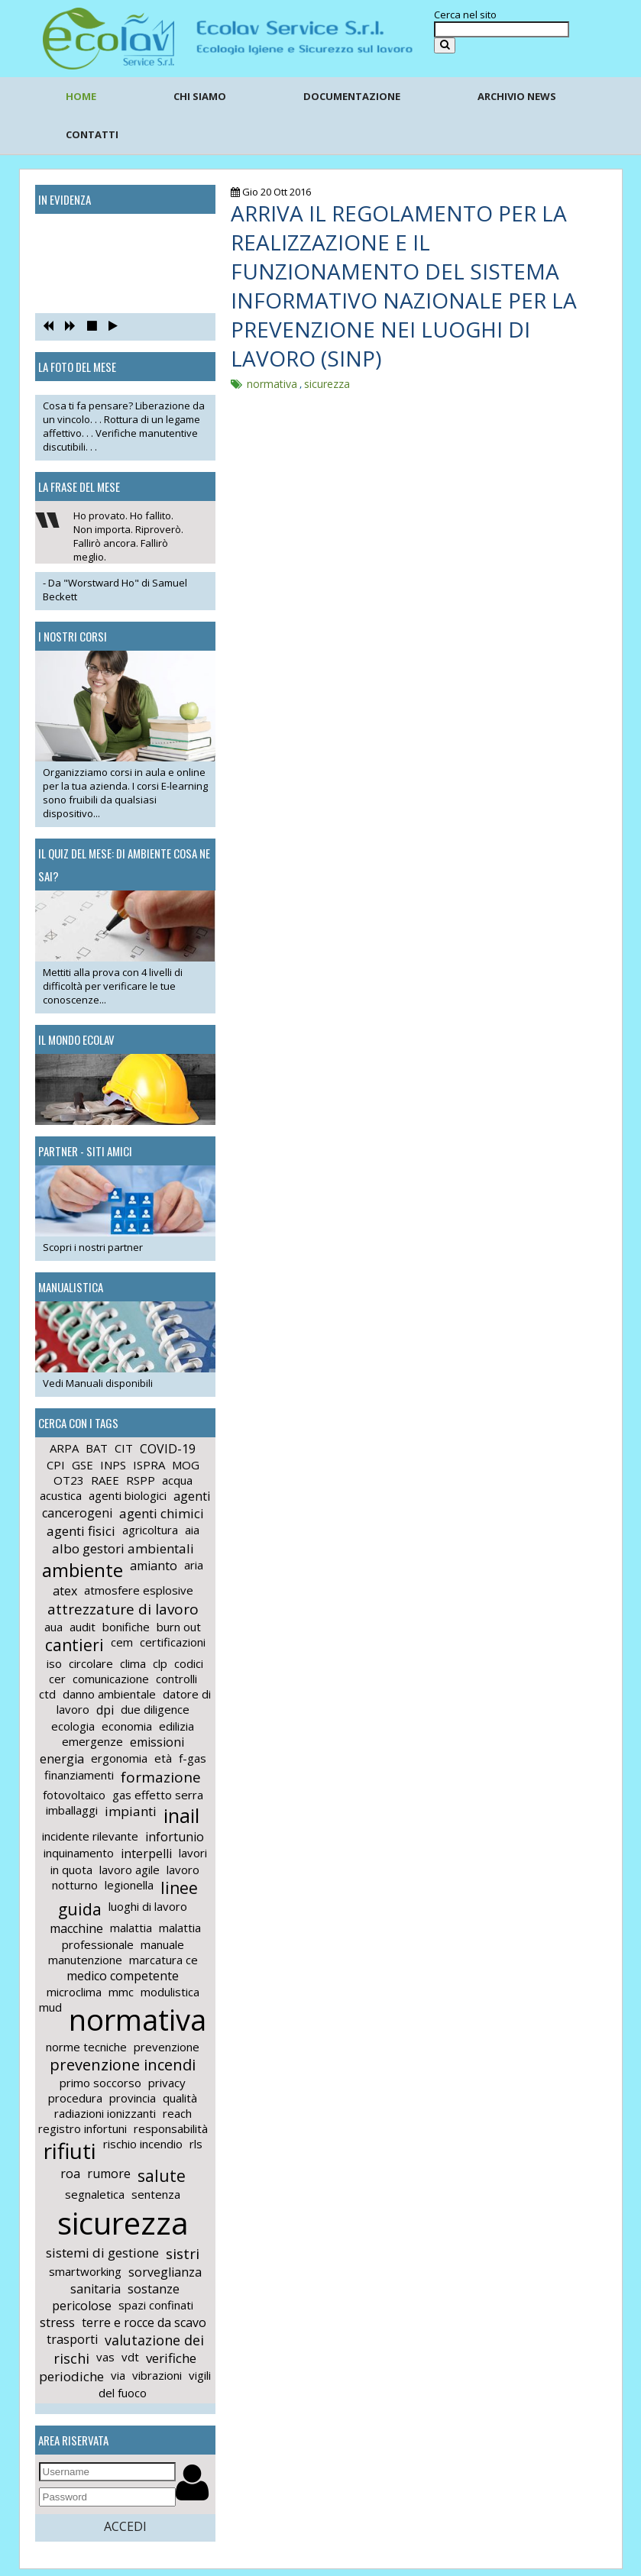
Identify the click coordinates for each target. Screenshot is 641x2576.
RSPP (140, 1480)
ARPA (64, 1448)
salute (162, 2176)
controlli (176, 1678)
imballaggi (72, 1810)
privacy (167, 2082)
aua (53, 1626)
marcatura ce (163, 1959)
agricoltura (150, 1529)
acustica (61, 1495)
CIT (124, 1448)
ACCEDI (125, 2526)
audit (83, 1626)
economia (127, 1726)
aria (193, 1564)
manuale (162, 1944)
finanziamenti (79, 1775)
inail (181, 1815)
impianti (131, 1811)
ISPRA (149, 1464)
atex (65, 1590)
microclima (74, 1991)
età (163, 1758)
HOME (81, 96)
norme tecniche (86, 2046)
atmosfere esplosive (138, 1590)
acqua (177, 1480)
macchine (76, 1928)
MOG (185, 1464)
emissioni (157, 1742)
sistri (182, 2254)
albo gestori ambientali (123, 1548)
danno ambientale (109, 1694)
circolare (91, 1663)
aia (192, 1529)
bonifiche (126, 1626)
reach (177, 2113)
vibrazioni (157, 2375)
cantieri (74, 1645)
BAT (97, 1448)
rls (195, 2143)
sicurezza (123, 2223)
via (118, 2375)
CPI (56, 1464)
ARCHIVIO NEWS (517, 96)
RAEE (105, 1480)
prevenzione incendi (123, 2064)
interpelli (146, 1853)
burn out (179, 1626)
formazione (161, 1777)
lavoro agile (129, 1869)
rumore (109, 2173)
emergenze (92, 1741)
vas (105, 2356)
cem (122, 1642)
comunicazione (111, 1678)
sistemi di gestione (102, 2252)
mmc (121, 1991)
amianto (153, 1565)
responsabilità (171, 2128)
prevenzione (166, 2046)
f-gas (192, 1758)
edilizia (176, 1726)
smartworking (85, 2271)
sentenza (155, 2194)
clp (160, 1663)
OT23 (68, 1480)
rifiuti (70, 2150)
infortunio (174, 1836)
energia (62, 1758)
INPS (113, 1464)
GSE (82, 1464)
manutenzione (85, 1959)
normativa (137, 2019)
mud (50, 2007)
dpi (105, 1710)
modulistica (170, 1991)
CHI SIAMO (199, 96)
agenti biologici (128, 1495)
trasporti (72, 2339)
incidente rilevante (90, 1836)
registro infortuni (82, 2128)
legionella (129, 1884)
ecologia (73, 1726)
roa (70, 2173)
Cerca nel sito (465, 14)
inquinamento (79, 1852)
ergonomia (119, 1758)
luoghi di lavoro (147, 1906)
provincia (132, 2098)
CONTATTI (92, 134)
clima (133, 1663)
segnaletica (95, 2194)
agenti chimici (161, 1513)
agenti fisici (81, 1531)
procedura (75, 2098)
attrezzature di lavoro (123, 1609)
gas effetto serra (157, 1794)
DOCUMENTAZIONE (351, 96)
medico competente (122, 1975)
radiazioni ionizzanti (105, 2113)
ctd (47, 1694)
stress (57, 2322)
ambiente (82, 1569)
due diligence (155, 1709)
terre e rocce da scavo (144, 2322)
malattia (131, 1927)
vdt (130, 2356)
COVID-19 (168, 1448)
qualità (180, 2098)
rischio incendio (143, 2143)
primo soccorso (100, 2082)
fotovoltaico (74, 1794)
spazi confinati (155, 2305)
